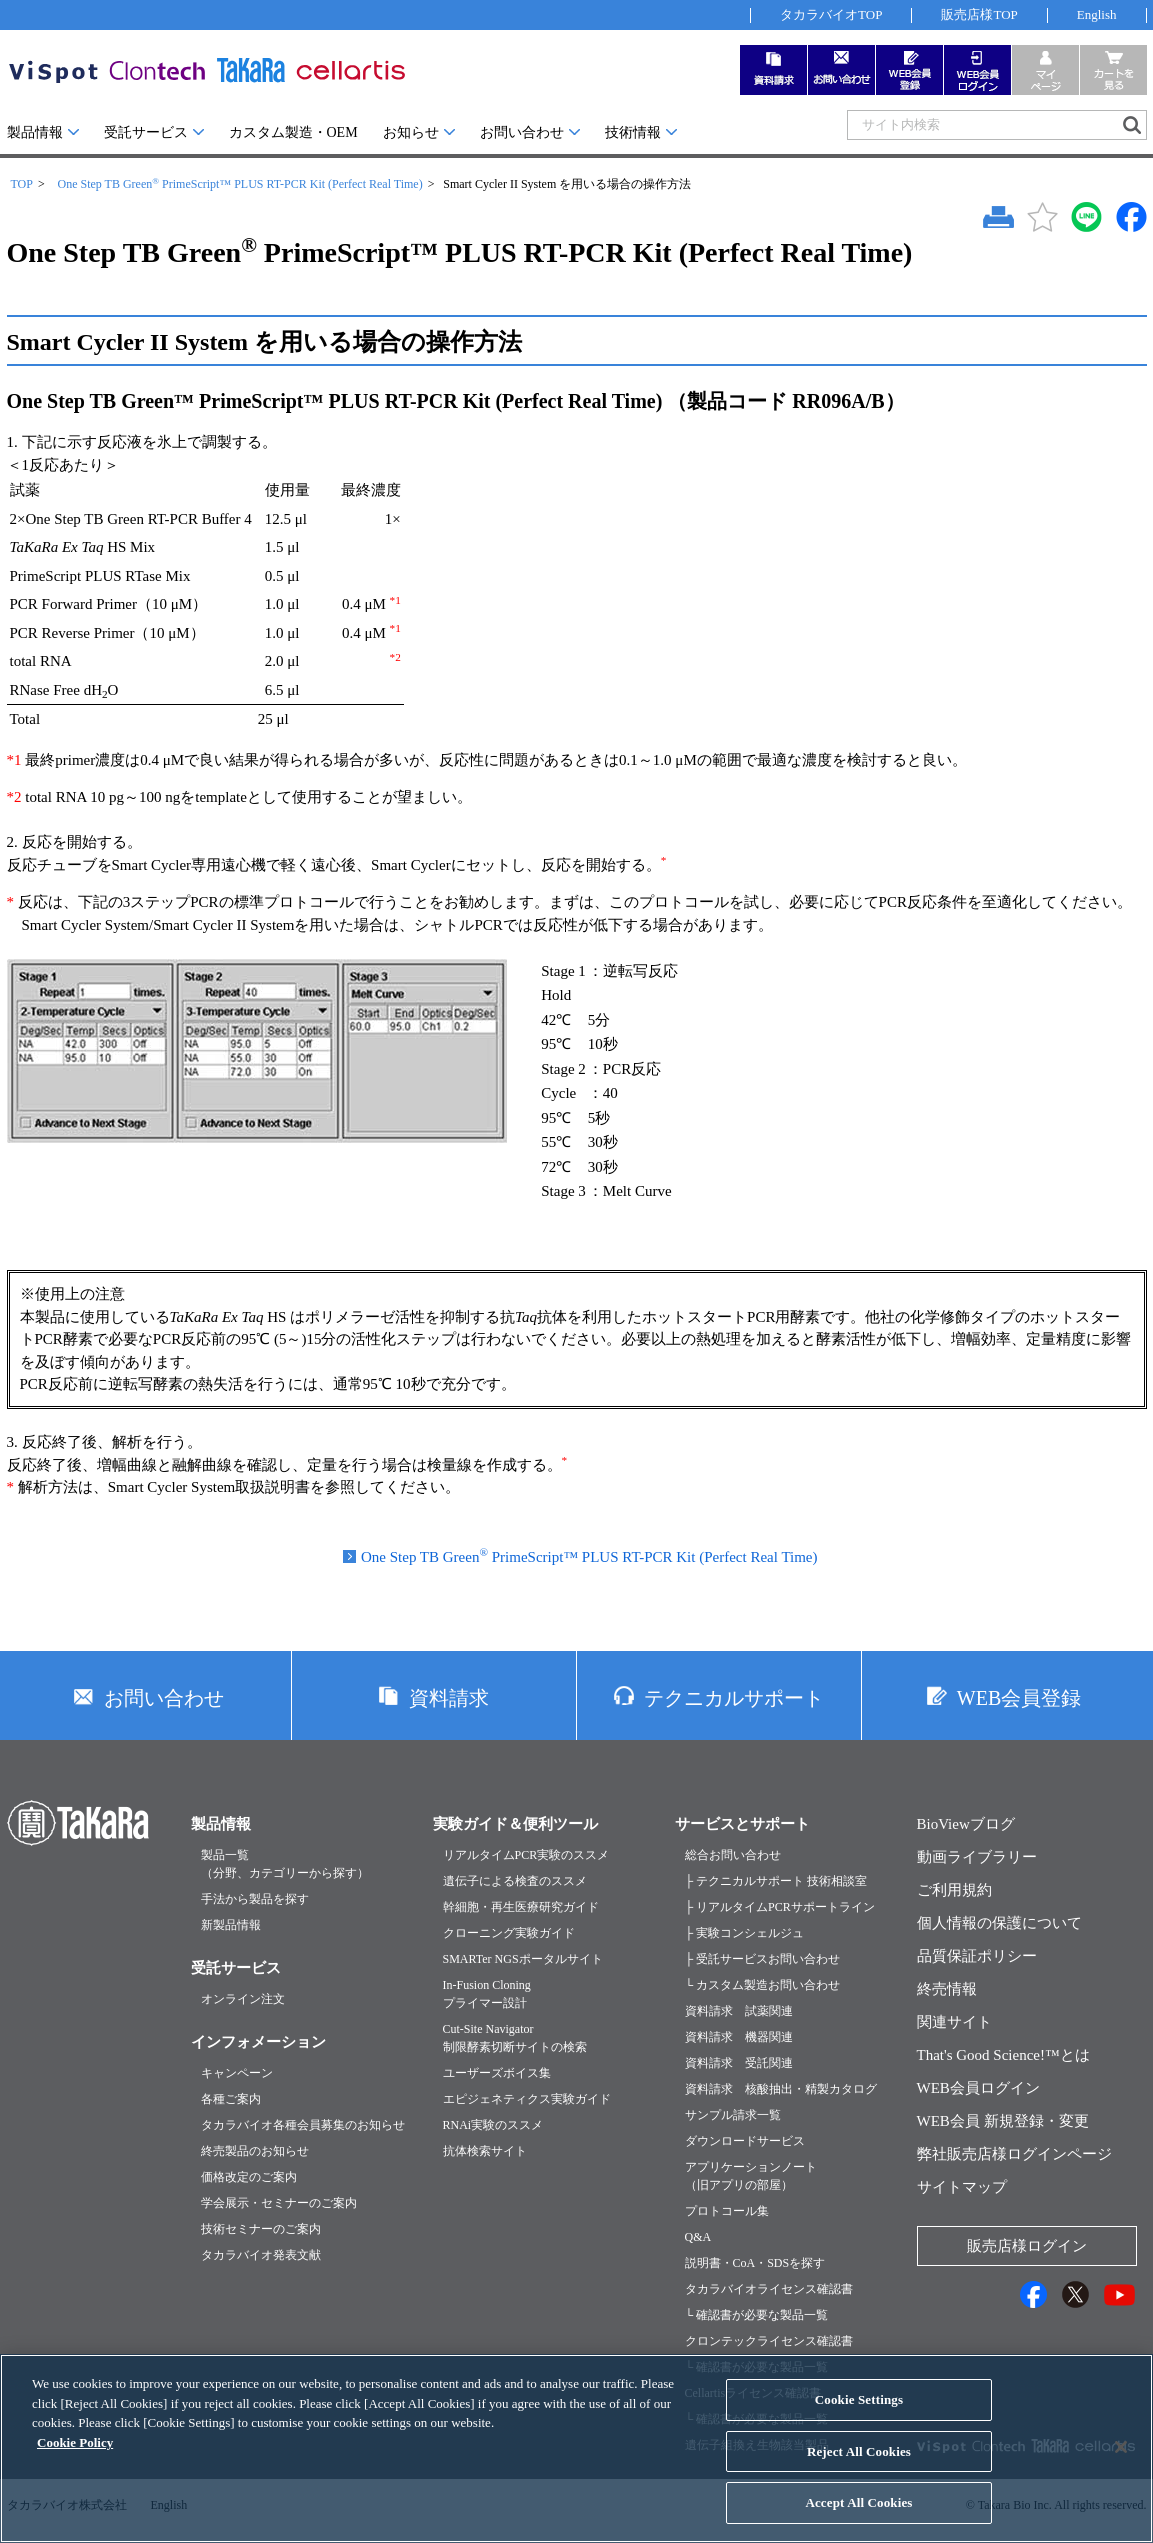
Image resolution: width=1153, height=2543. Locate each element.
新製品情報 (231, 1925)
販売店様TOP (979, 14)
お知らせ (411, 132)
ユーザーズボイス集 (497, 2073)
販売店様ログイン (1027, 2246)
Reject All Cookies (859, 2468)
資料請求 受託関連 (739, 2063)
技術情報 (633, 132)
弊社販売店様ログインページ (1014, 2154)
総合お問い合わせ (733, 1855)
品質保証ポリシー (977, 1956)
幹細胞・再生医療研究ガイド (521, 1907)
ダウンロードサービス (745, 2141)
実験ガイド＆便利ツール (515, 1824)
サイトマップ (962, 2187)
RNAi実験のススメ (493, 2125)
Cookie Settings (859, 2416)
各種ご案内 (231, 2099)
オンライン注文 (243, 1999)
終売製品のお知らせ (255, 2151)
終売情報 (947, 1989)
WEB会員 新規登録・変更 (1003, 2121)
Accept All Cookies (858, 2520)
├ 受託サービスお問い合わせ (763, 1959)
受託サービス (146, 132)
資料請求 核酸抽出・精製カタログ (781, 2089)
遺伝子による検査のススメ (515, 1881)
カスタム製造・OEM (293, 132)
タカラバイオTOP (831, 14)
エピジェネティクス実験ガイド (527, 2099)
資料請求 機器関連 (739, 2037)
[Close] (1121, 2464)
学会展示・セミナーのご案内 (279, 2203)
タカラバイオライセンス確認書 (769, 2289)
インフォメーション (258, 2042)
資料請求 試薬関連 (739, 2011)
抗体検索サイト (485, 2151)
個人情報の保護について (999, 1923)
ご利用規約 (954, 1890)
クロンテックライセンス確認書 (769, 2341)
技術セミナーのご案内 (261, 2229)
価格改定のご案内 (249, 2177)
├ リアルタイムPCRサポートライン (780, 1907)
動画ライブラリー (977, 1857)
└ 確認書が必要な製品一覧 (757, 2315)
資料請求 (449, 1698)
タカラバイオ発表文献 (261, 2255)
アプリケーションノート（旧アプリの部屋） (751, 2176)
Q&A (698, 2237)
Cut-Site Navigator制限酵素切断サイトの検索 (515, 2038)
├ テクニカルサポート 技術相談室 (776, 1881)
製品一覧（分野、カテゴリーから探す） (285, 1864)
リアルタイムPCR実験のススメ (526, 1855)
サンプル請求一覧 (733, 2115)
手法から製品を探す (255, 1899)
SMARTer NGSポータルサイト (523, 1959)
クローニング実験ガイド (509, 1933)
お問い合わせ (522, 132)
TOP (22, 184)
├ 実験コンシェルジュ (745, 1933)
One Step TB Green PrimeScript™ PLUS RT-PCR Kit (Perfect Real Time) (239, 184)
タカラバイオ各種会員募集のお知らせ (303, 2125)
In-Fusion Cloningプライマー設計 (487, 1994)
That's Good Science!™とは (1003, 2055)
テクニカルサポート (734, 1698)
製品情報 (35, 132)
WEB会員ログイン (978, 2088)
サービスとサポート (742, 1824)
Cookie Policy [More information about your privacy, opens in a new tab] (75, 2459)
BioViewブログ (966, 1824)
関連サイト (954, 2022)
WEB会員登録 (1019, 1698)
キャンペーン (237, 2073)
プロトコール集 (727, 2211)
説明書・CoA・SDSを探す (755, 2263)
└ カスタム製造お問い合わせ (763, 1985)
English (1097, 14)
